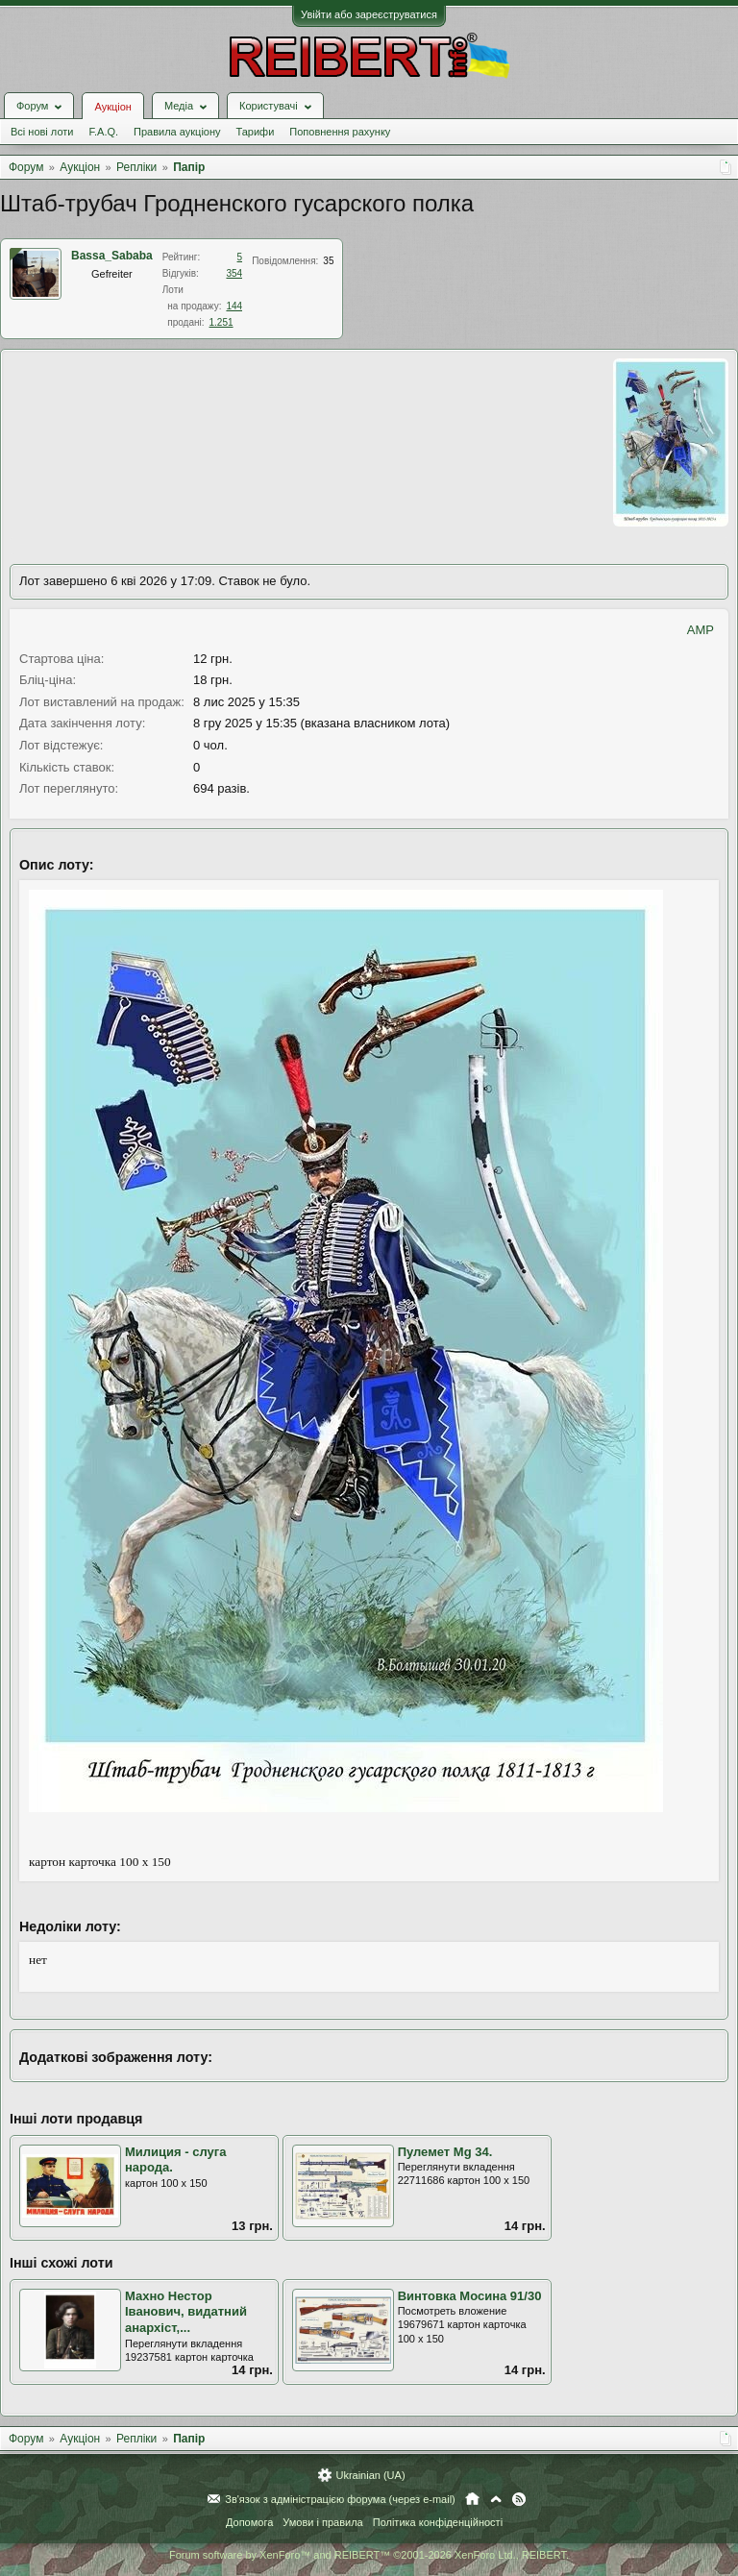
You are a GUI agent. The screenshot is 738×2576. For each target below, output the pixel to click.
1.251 (221, 322)
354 (234, 273)
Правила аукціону (177, 131)
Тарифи (255, 131)
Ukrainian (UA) (370, 2475)
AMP (700, 630)
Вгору (496, 2499)
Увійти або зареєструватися (369, 14)
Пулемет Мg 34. (445, 2152)
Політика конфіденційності (438, 2522)
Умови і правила (322, 2522)
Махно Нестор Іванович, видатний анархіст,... (186, 2312)
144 (234, 306)
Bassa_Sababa (112, 255)
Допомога (249, 2522)
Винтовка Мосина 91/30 (470, 2296)
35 (328, 261)
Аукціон (112, 106)
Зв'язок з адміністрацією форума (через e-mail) (340, 2499)
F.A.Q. (103, 131)
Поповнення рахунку (339, 131)
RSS (519, 2499)
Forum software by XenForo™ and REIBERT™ (369, 2555)
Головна (472, 2499)
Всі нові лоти (42, 131)
